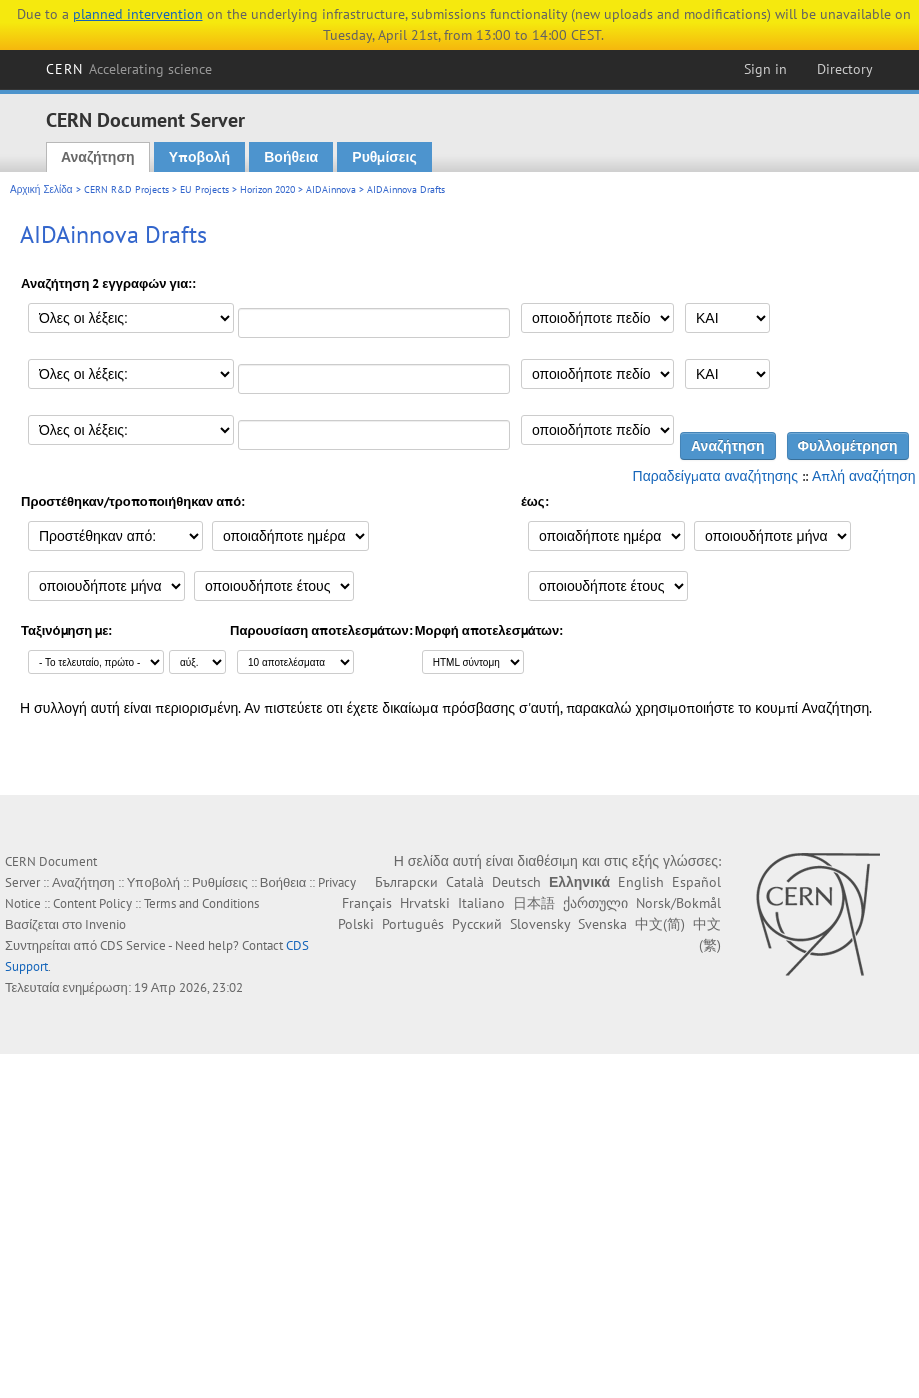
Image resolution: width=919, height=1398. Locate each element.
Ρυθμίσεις (384, 157)
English (641, 882)
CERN (129, 69)
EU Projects (204, 189)
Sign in (765, 69)
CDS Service (133, 945)
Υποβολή (199, 157)
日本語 (534, 903)
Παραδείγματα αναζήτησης (715, 476)
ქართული (595, 903)
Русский (477, 924)
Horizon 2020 (267, 189)
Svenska (602, 924)
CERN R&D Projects (126, 189)
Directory (845, 69)
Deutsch (516, 882)
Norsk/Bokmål (678, 903)
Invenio (105, 924)
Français (367, 903)
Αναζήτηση (98, 157)
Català (465, 882)
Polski (356, 924)
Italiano (481, 903)
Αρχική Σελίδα (41, 189)
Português (413, 924)
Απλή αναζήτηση (864, 476)
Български (406, 882)
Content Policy (92, 903)
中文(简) (660, 924)
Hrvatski (425, 903)
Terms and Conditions (201, 903)
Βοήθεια (291, 157)
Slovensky (540, 924)
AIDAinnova (331, 189)
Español (696, 882)
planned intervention (138, 14)
